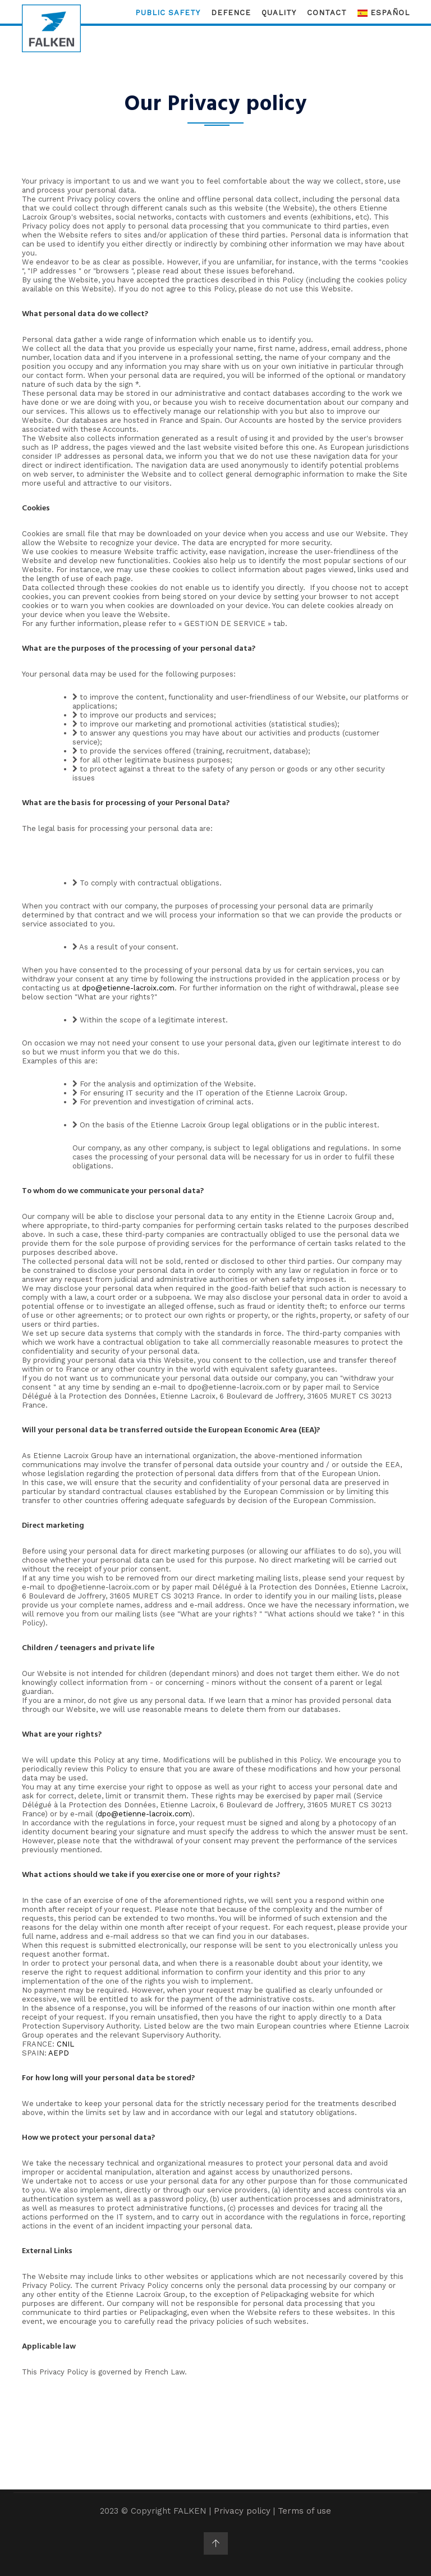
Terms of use (304, 2511)
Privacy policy (242, 2511)
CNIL (65, 2044)
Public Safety (167, 12)
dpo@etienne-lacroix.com (128, 988)
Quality (279, 12)
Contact (327, 12)
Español (383, 12)
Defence (231, 12)
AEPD (58, 2053)
